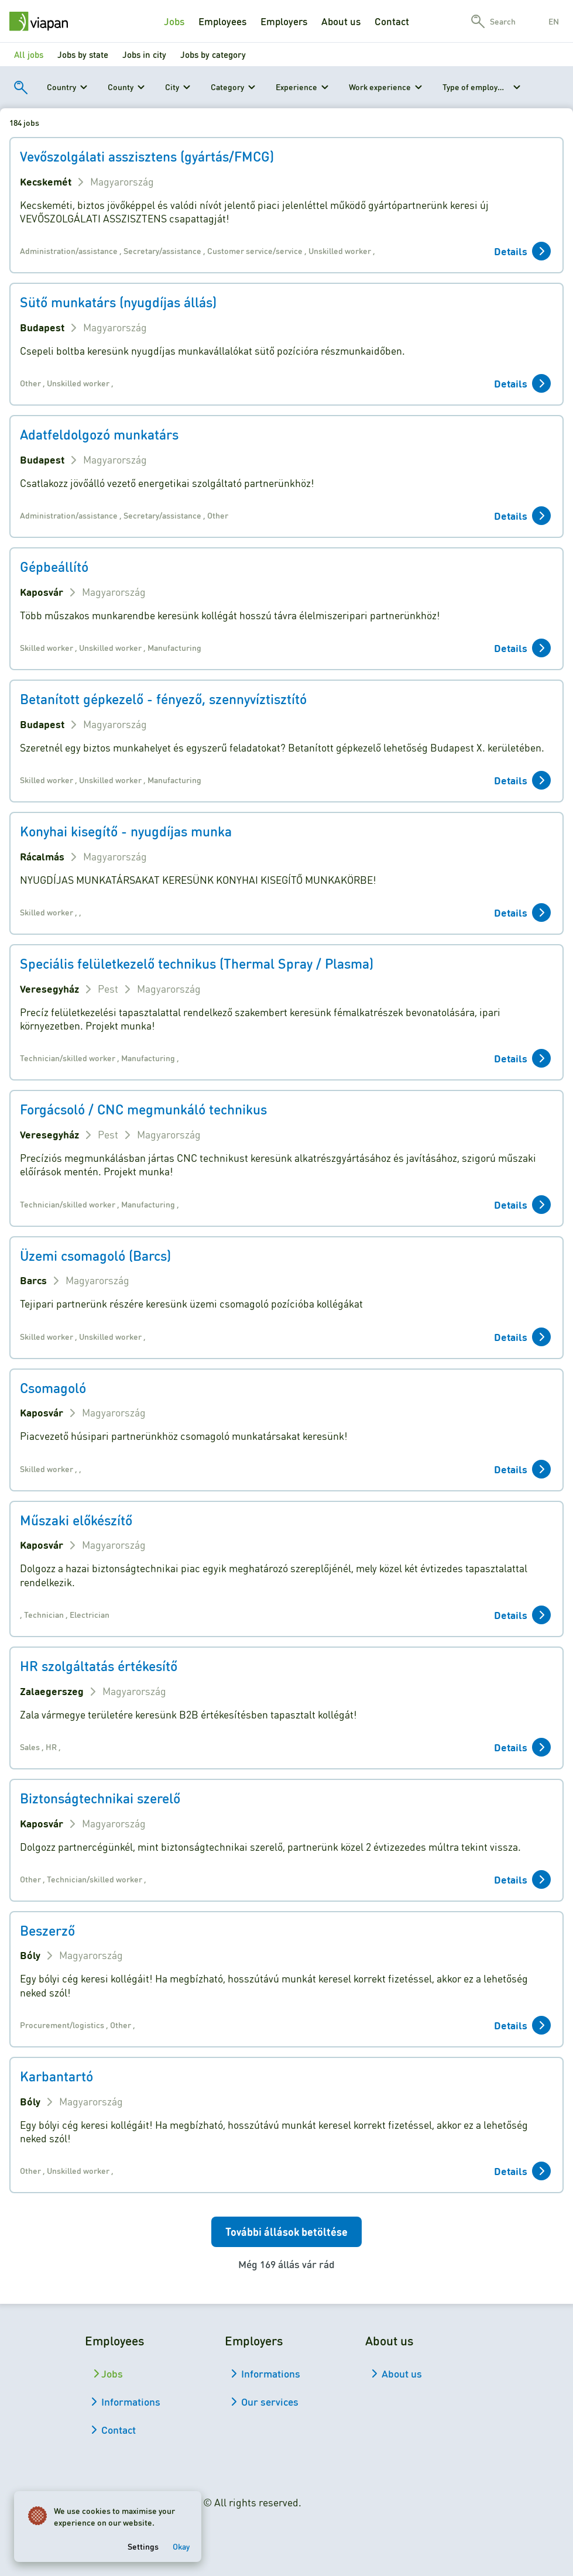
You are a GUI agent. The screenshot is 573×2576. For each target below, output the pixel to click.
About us (341, 21)
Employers (283, 21)
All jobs (28, 54)
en (553, 21)
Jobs (174, 21)
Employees (222, 21)
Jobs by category (213, 54)
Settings (143, 2546)
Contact (392, 21)
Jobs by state (82, 54)
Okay (181, 2546)
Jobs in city (144, 54)
